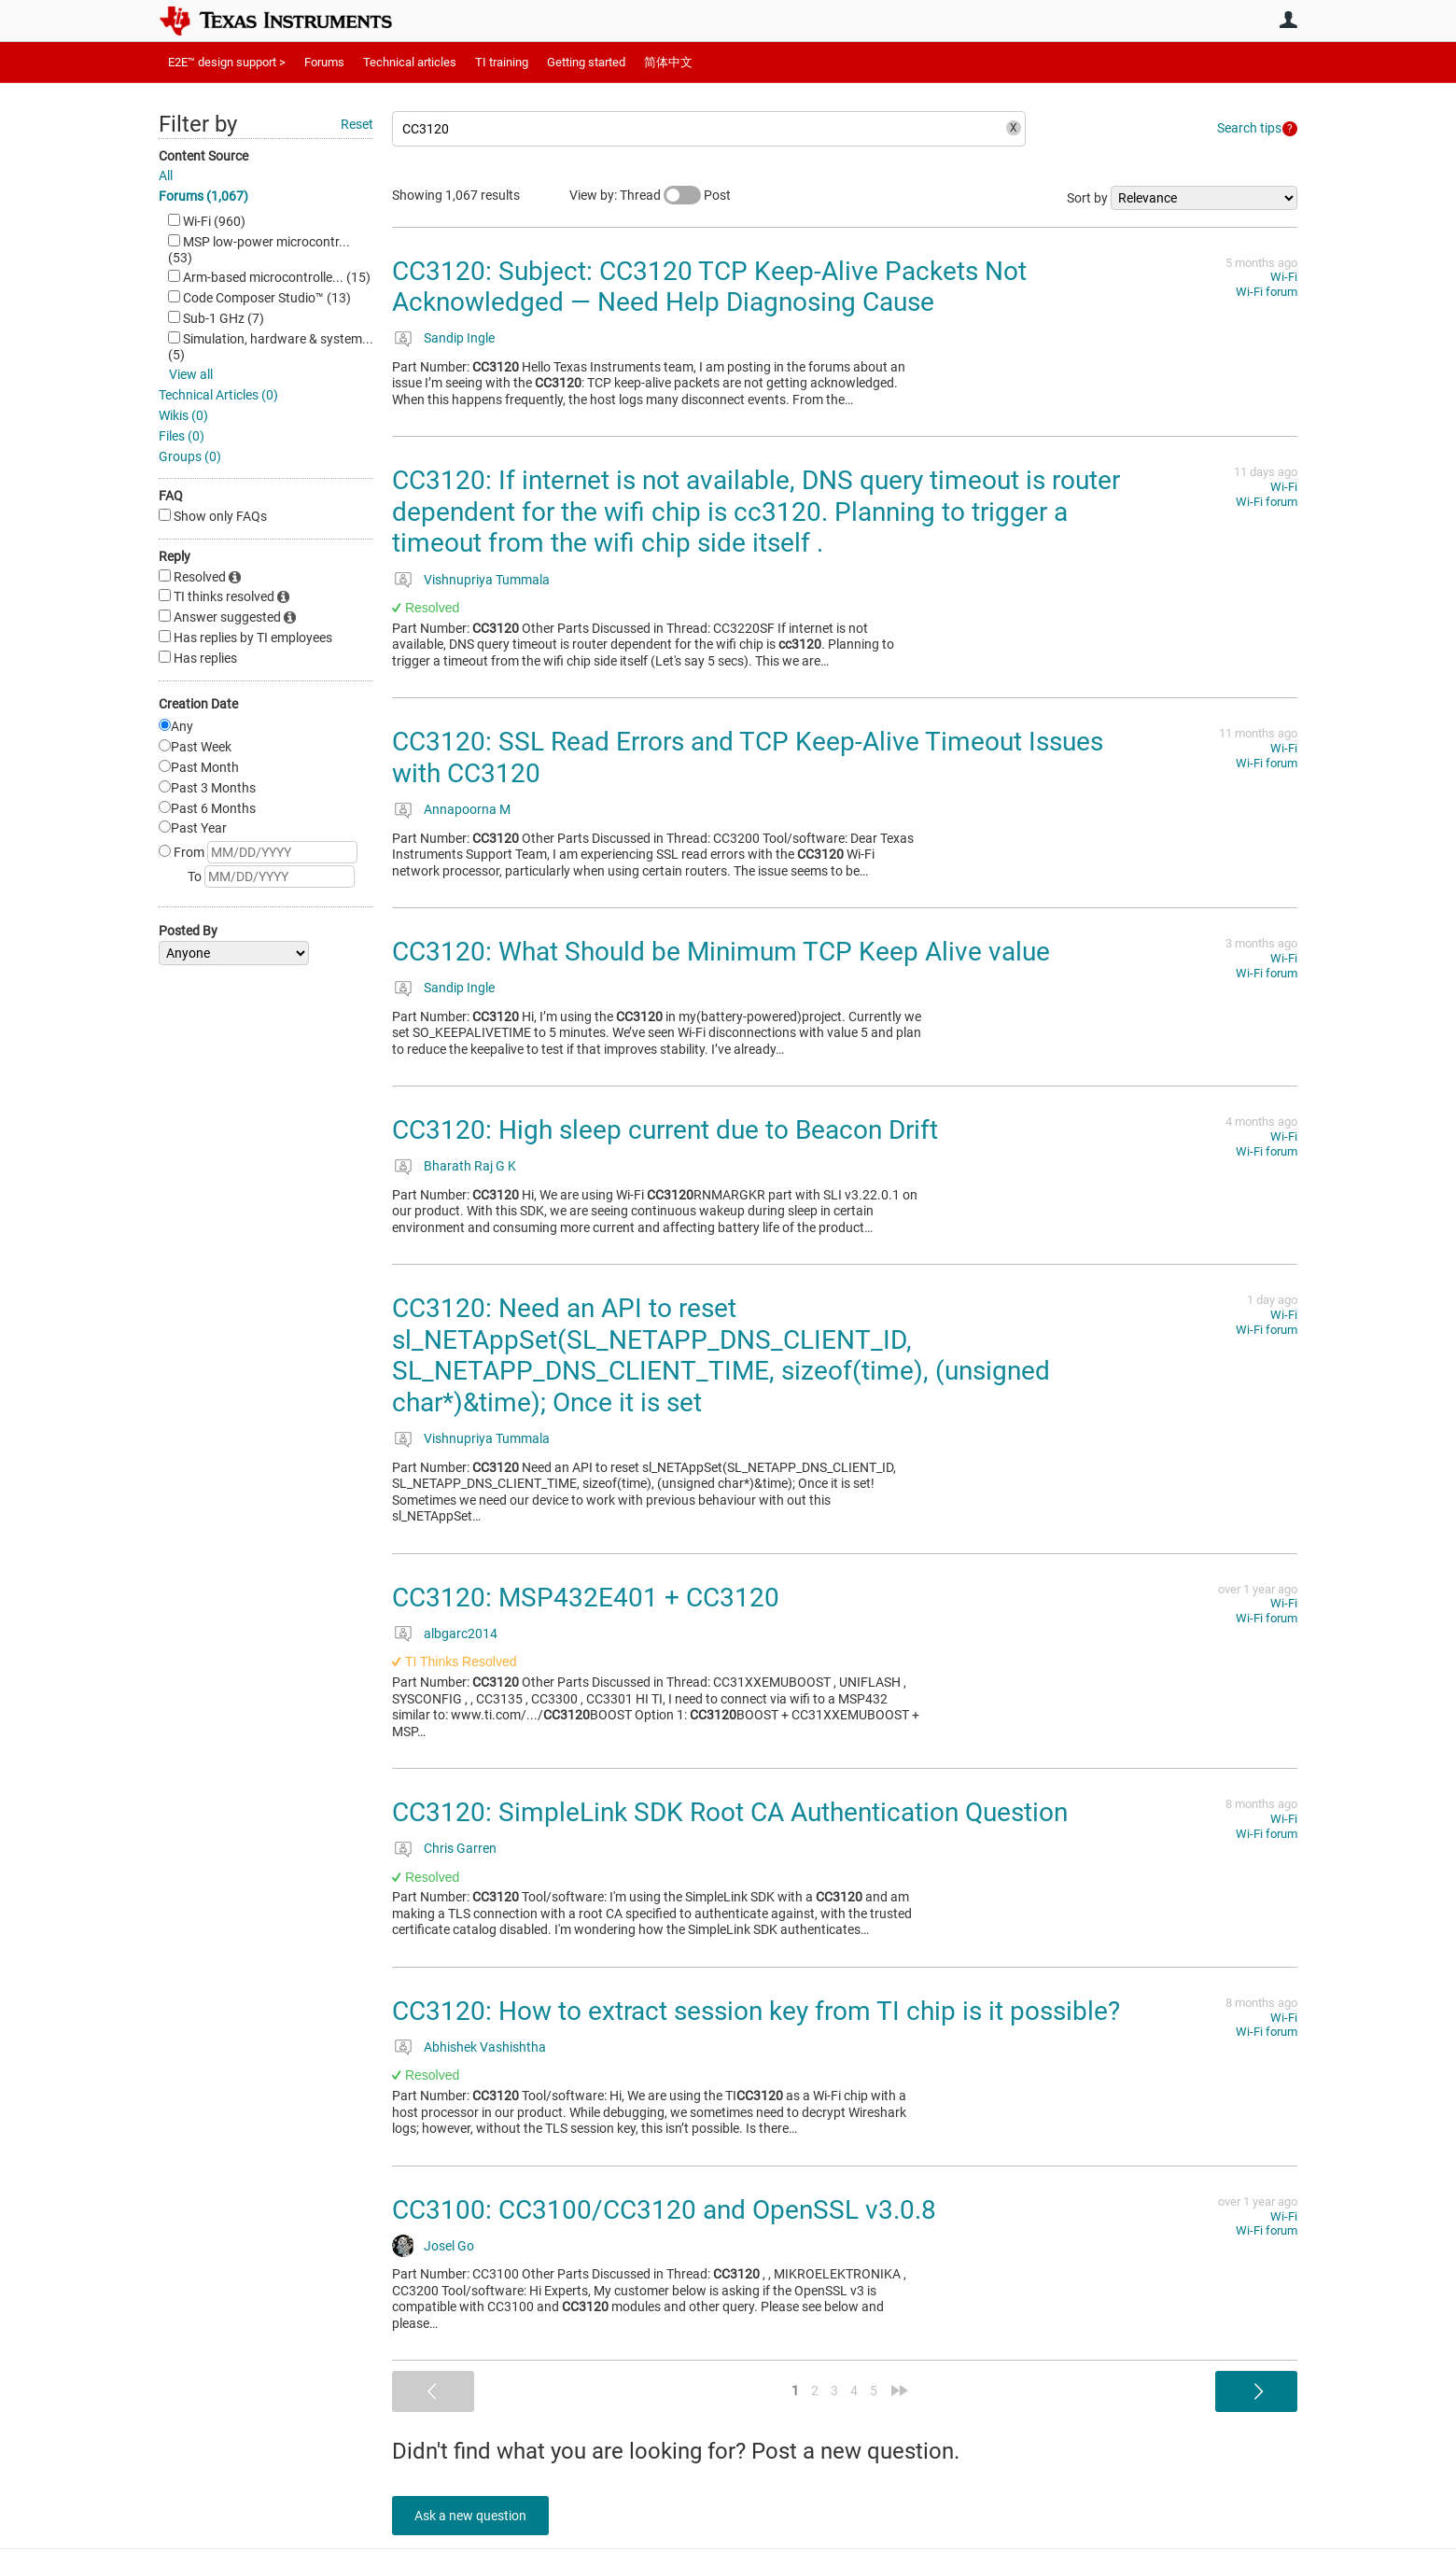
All (166, 175)
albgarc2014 (460, 1633)
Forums (324, 62)
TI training (501, 62)
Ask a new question (476, 2515)
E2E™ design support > (227, 62)
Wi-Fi (1283, 277)
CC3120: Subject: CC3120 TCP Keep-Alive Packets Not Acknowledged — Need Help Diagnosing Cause (709, 287)
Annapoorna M (467, 809)
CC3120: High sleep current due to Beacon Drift (665, 1130)
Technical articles (409, 62)
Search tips (1249, 127)
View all (191, 374)
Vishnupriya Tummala (487, 579)
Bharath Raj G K (470, 1165)
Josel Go (449, 2245)
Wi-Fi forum (1266, 292)
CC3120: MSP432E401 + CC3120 (585, 1597)
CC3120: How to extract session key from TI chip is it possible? (756, 2011)
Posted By (188, 930)
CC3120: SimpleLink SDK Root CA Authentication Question (730, 1812)
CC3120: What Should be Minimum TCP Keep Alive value (721, 951)
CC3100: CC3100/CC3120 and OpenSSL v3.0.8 (664, 2209)
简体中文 (668, 62)
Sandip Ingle (459, 337)
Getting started (586, 62)
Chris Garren (460, 1848)
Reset (357, 124)
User (1288, 19)
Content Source (203, 155)
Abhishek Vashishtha (485, 2047)
